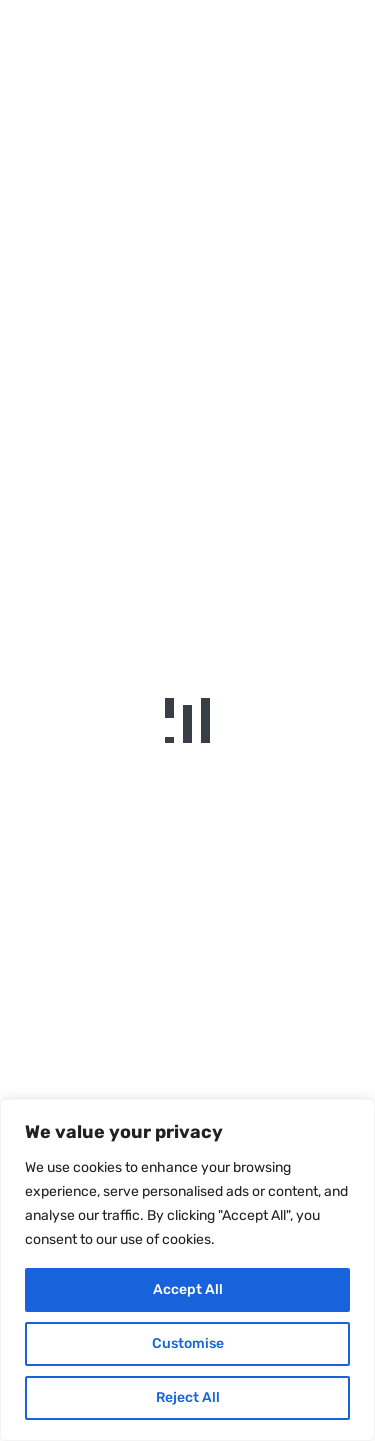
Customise (188, 1343)
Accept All (188, 1289)
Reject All (188, 1397)
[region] (187, 1270)
